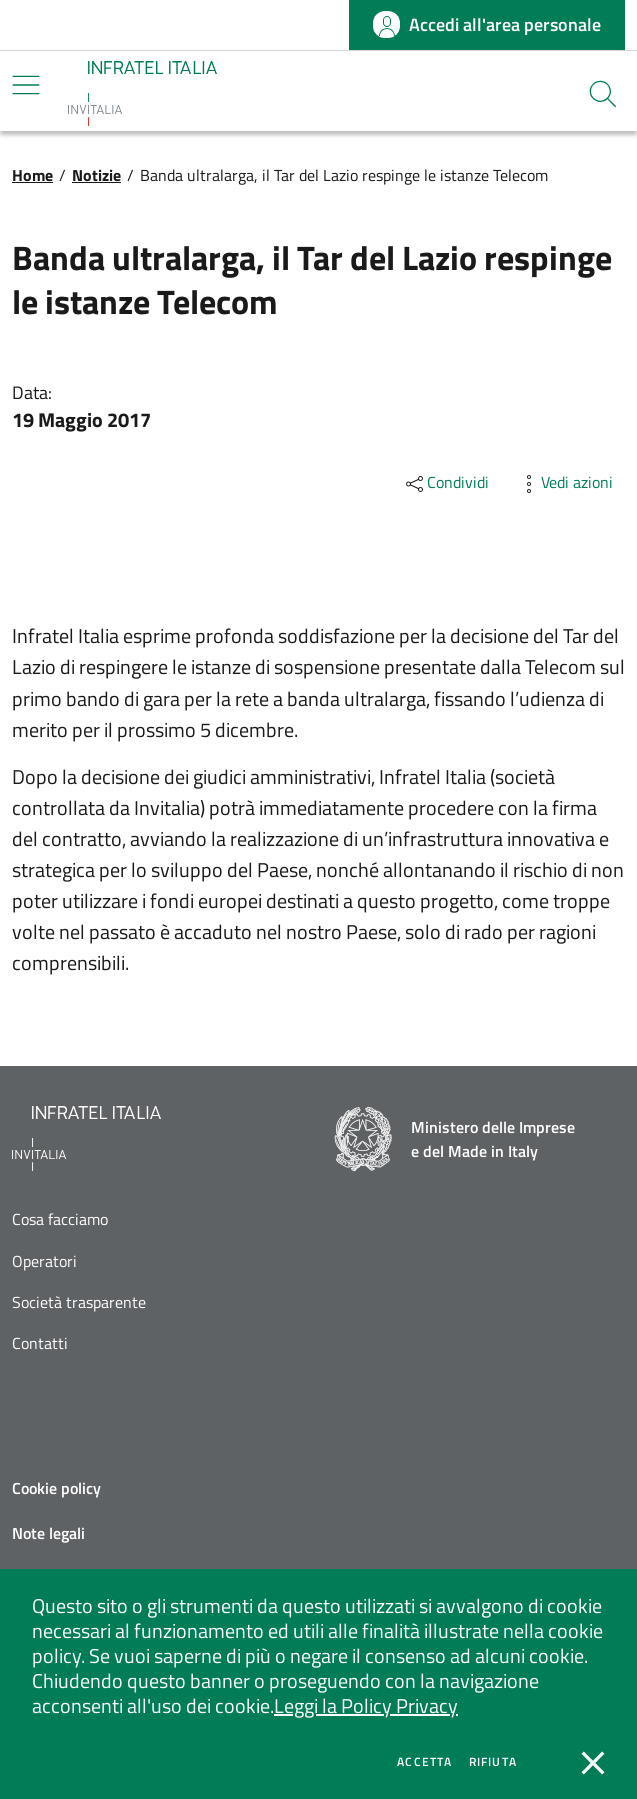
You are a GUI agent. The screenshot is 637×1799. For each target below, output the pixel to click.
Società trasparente (79, 1302)
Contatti (40, 1343)
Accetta (424, 1762)
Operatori (44, 1261)
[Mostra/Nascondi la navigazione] (26, 85)
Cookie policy (56, 1488)
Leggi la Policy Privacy (366, 1705)
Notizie (96, 175)
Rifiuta (493, 1762)
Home (32, 175)
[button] (603, 94)
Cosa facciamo (60, 1219)
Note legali (48, 1533)
